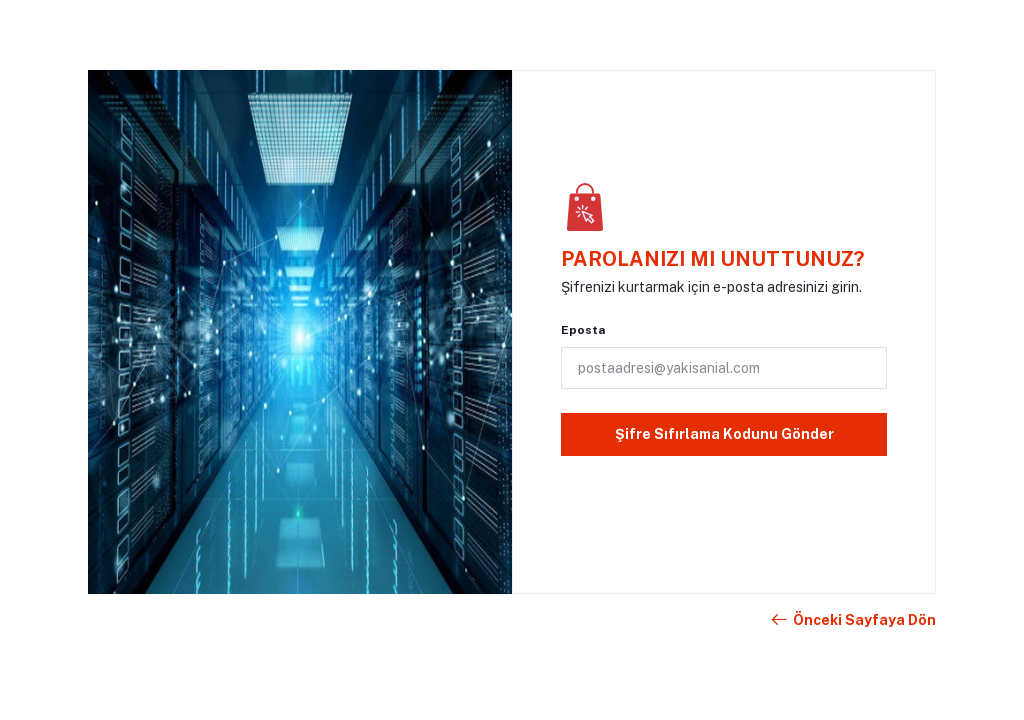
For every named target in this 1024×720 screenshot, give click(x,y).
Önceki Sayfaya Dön (852, 620)
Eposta (583, 330)
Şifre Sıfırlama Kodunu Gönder (724, 434)
